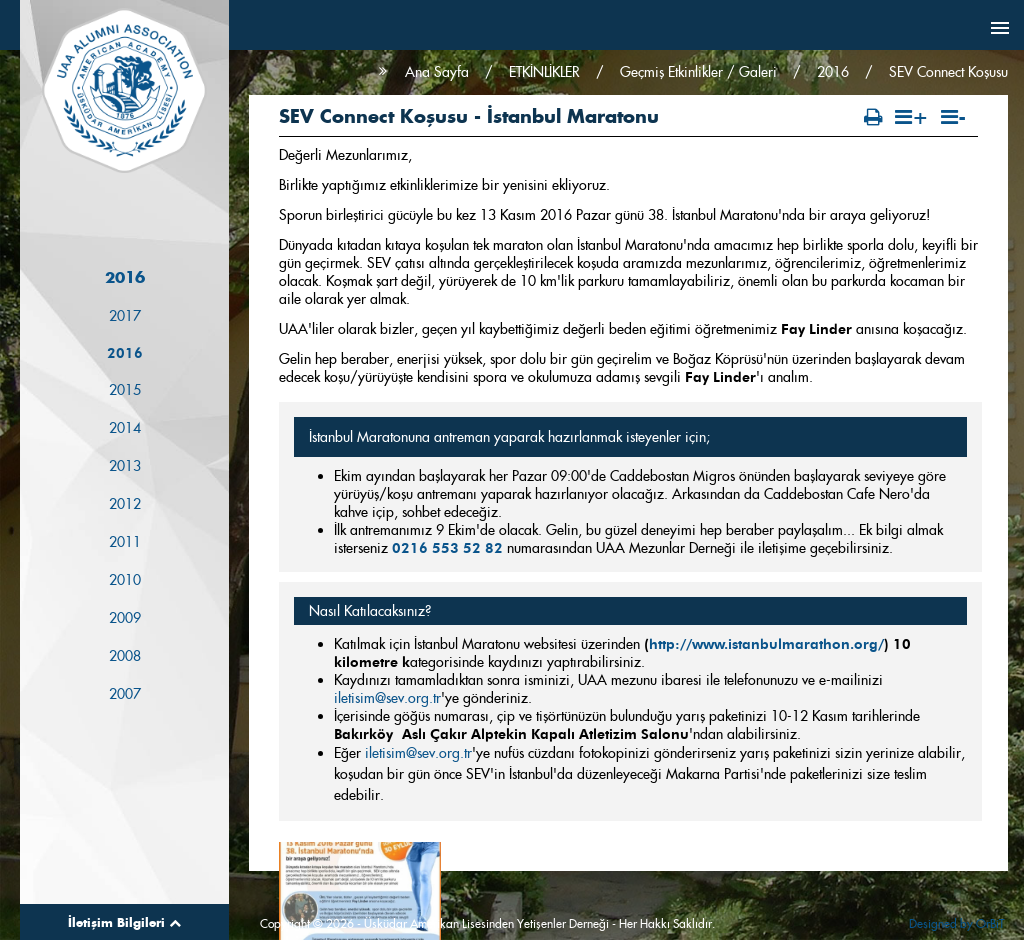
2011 (125, 543)
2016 (125, 354)
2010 (125, 581)
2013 (125, 467)
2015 (125, 391)
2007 (125, 695)
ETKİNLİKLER (544, 72)
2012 (125, 505)
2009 (125, 619)
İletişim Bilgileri (124, 922)
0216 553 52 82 (447, 548)
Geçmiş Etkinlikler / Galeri (698, 72)
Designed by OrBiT (956, 923)
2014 (125, 429)
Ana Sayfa (437, 72)
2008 (125, 657)
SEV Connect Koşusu (948, 72)
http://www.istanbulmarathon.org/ (766, 644)
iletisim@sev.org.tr (387, 698)
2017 (125, 317)
